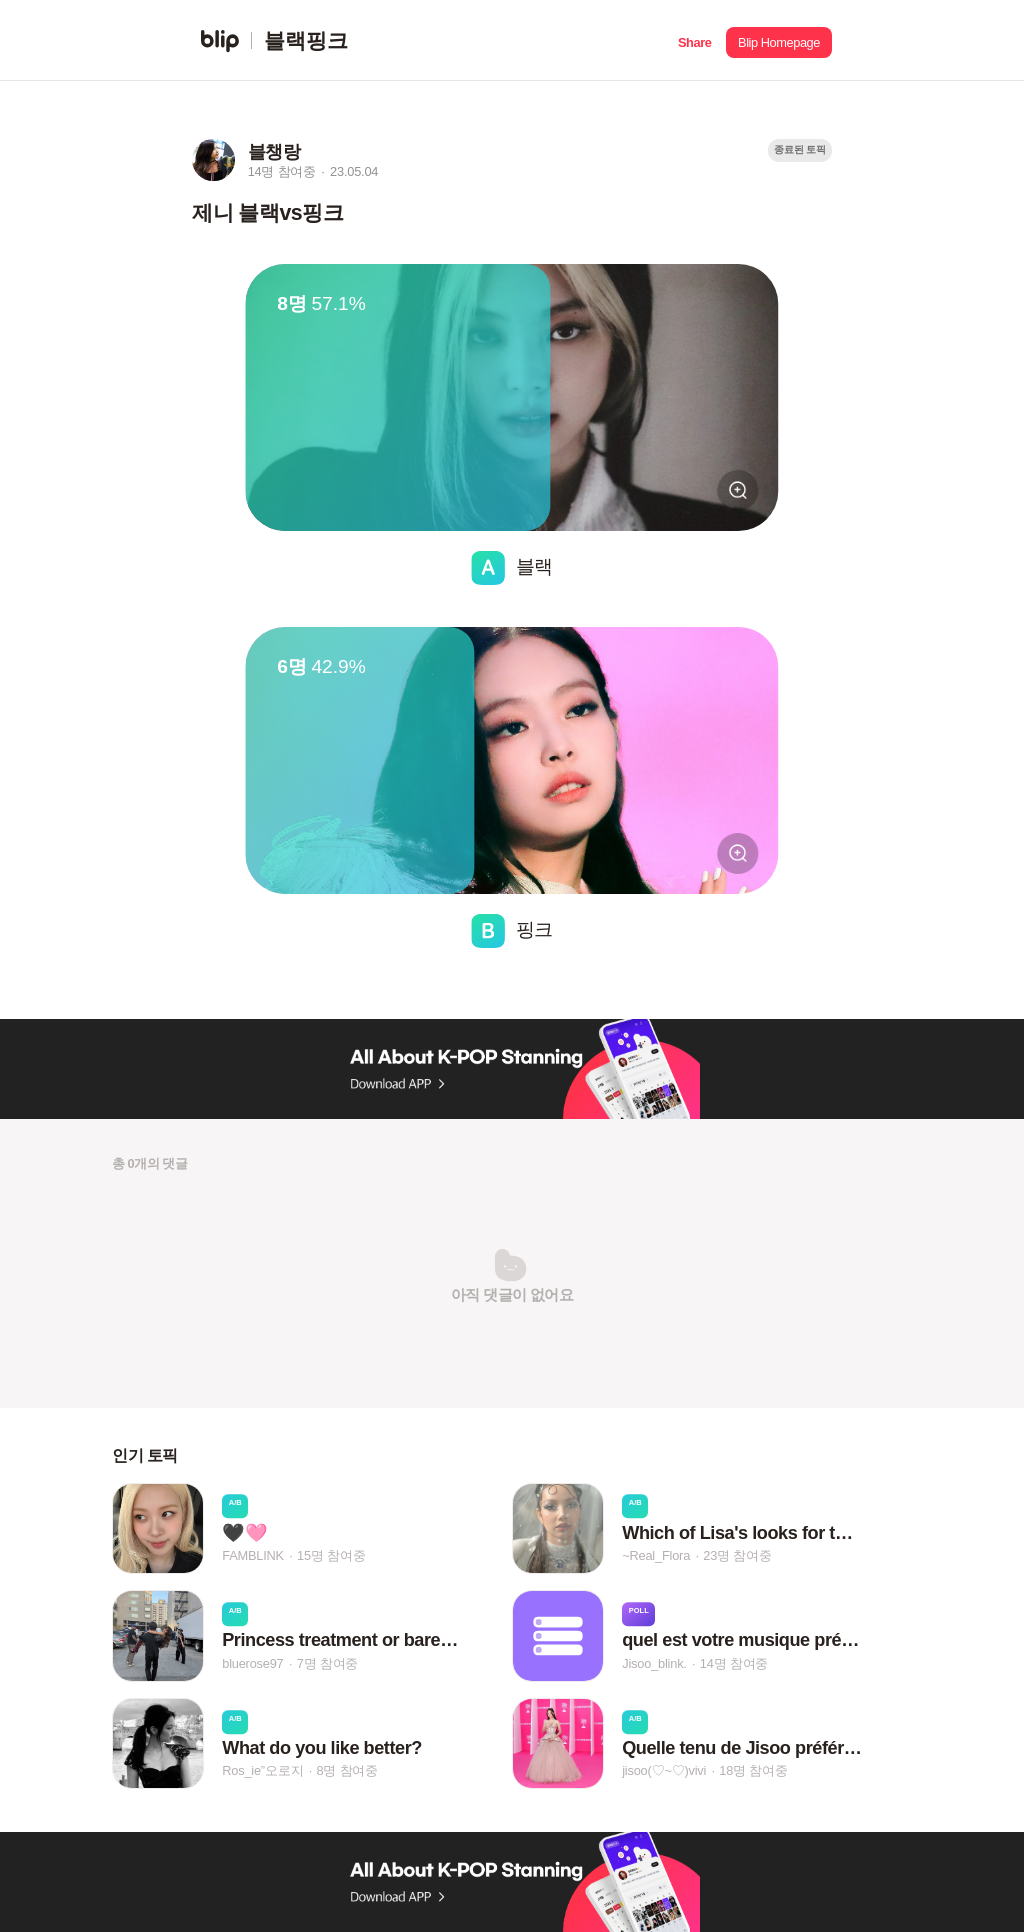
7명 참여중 (327, 1663)
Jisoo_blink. (654, 1663)
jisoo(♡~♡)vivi (664, 1770)
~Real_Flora (656, 1555)
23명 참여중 (737, 1555)
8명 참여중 (346, 1770)
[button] (694, 40)
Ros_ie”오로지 (262, 1770)
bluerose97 (252, 1663)
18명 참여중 (753, 1770)
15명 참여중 (331, 1555)
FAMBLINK (253, 1555)
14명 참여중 (734, 1663)
